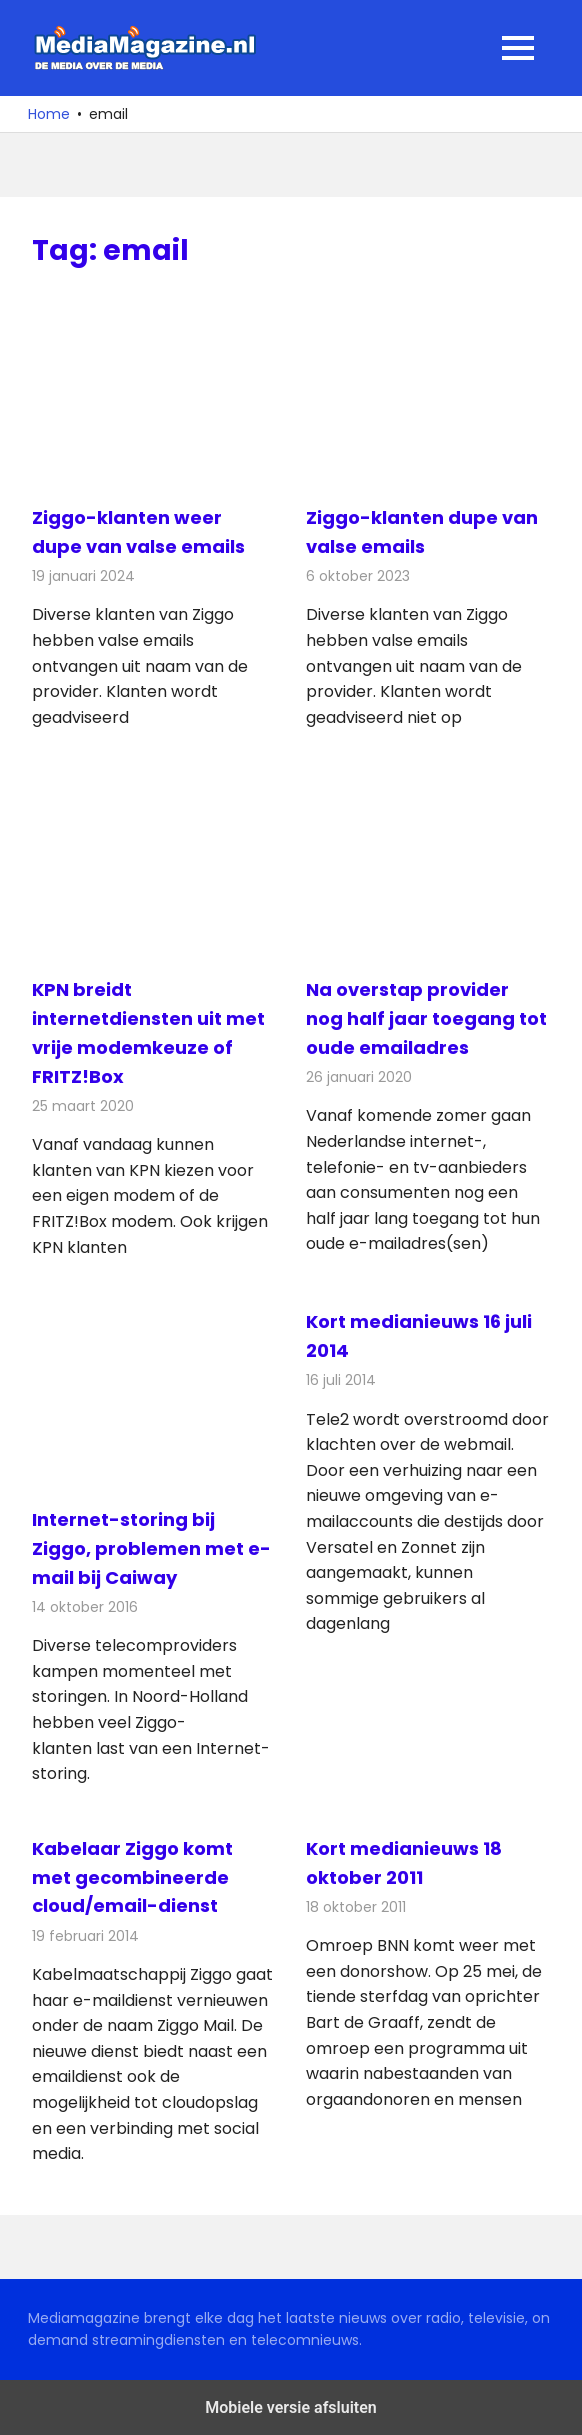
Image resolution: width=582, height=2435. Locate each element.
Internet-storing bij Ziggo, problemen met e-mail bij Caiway (151, 1548)
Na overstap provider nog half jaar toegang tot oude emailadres (426, 1018)
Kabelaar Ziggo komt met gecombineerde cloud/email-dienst (132, 1877)
